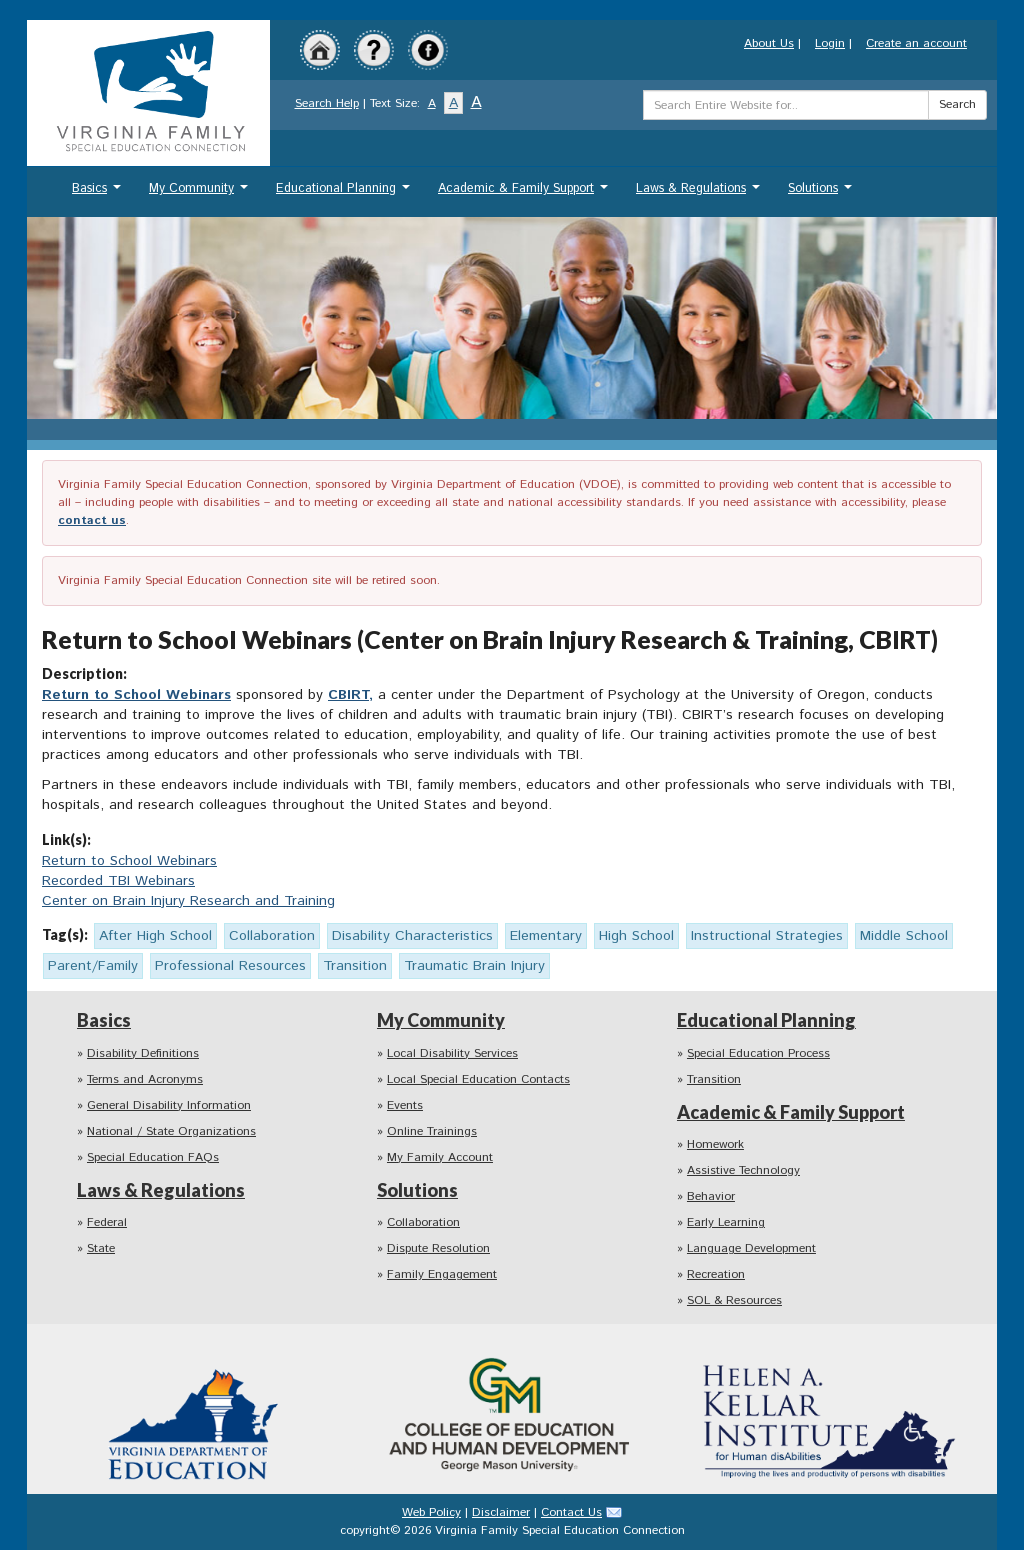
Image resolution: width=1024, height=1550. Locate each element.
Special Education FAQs (153, 1157)
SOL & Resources (734, 1300)
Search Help (327, 103)
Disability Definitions (143, 1053)
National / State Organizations (171, 1131)
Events (405, 1105)
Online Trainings (432, 1131)
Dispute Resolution (438, 1248)
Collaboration (423, 1222)
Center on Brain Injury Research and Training (188, 901)
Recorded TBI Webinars (118, 881)
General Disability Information (169, 1105)
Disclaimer (501, 1512)
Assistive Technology (743, 1170)
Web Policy (431, 1512)
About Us (769, 43)
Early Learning (726, 1222)
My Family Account (440, 1157)
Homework (715, 1144)
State (101, 1248)
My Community (201, 193)
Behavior (711, 1196)
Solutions (822, 193)
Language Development (751, 1248)
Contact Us (571, 1512)
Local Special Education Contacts (478, 1079)
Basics (99, 193)
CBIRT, (350, 695)
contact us (92, 520)
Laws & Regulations (700, 193)
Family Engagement (442, 1274)
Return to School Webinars (136, 695)
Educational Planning (345, 193)
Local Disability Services (452, 1053)
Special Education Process (758, 1053)
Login (830, 43)
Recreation (716, 1274)
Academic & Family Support (525, 193)
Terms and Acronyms (145, 1079)
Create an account (916, 43)
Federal (107, 1222)
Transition (714, 1079)
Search (957, 104)
